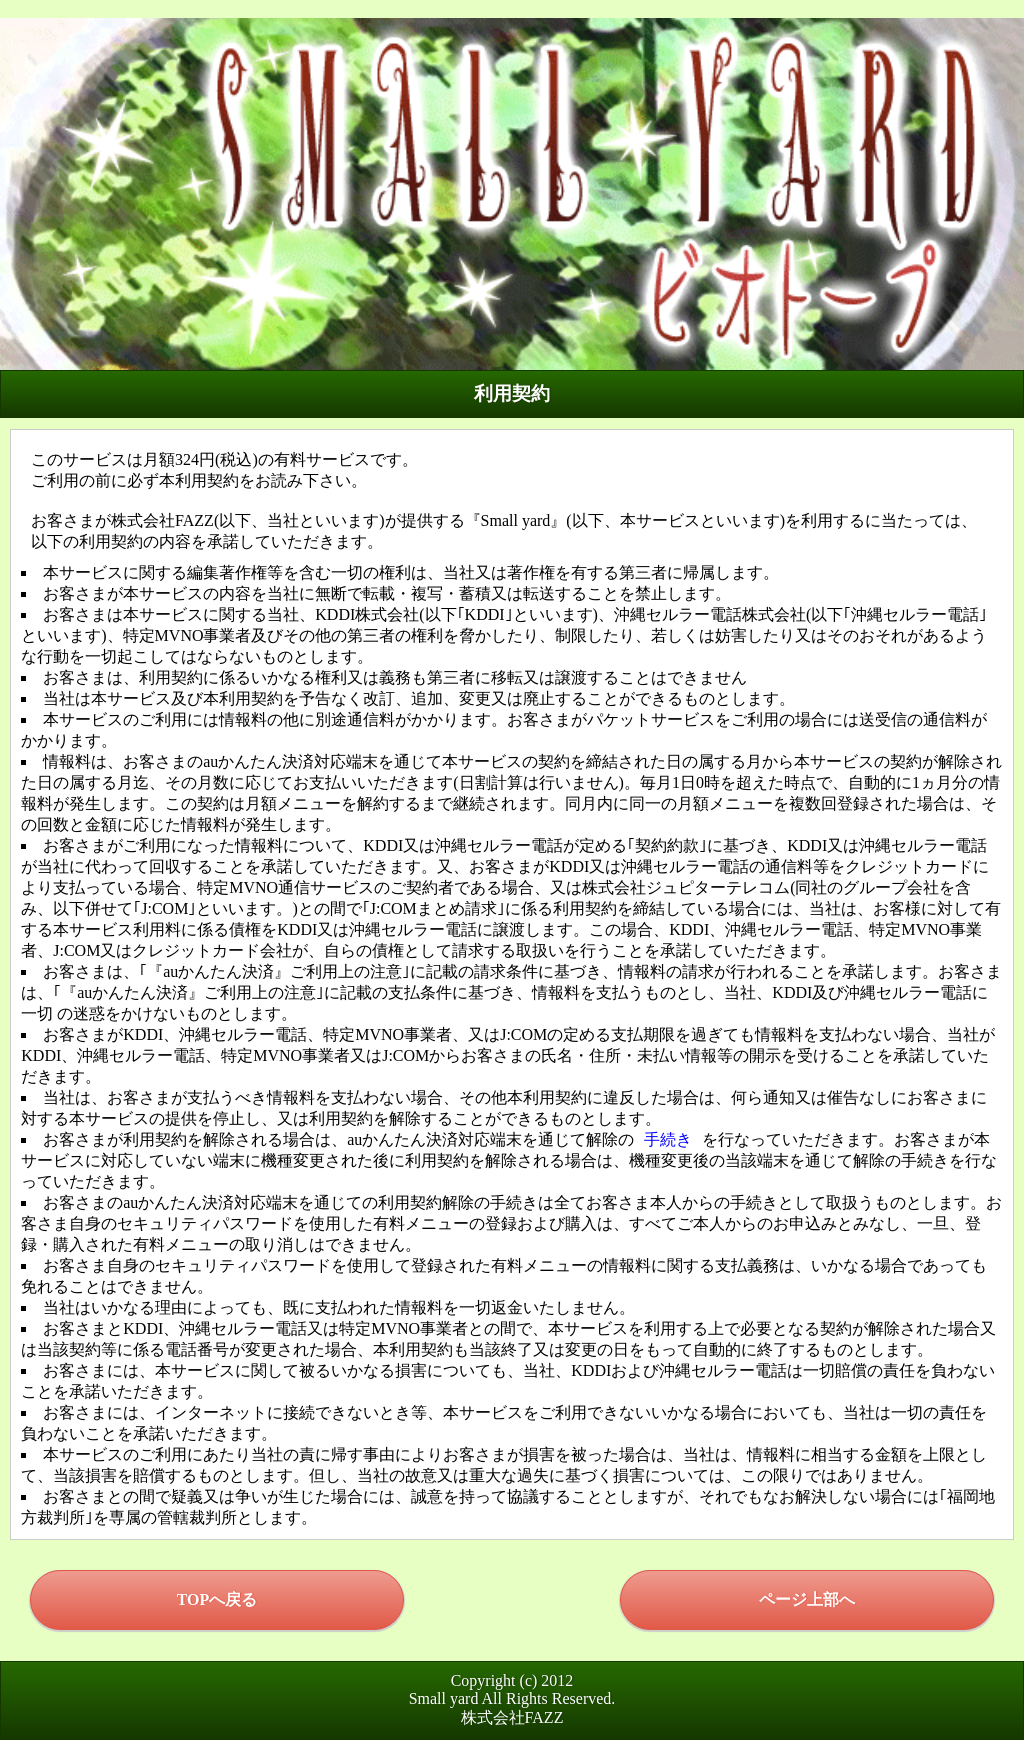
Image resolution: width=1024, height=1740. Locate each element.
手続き (668, 1139)
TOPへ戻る (217, 1599)
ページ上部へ (807, 1599)
